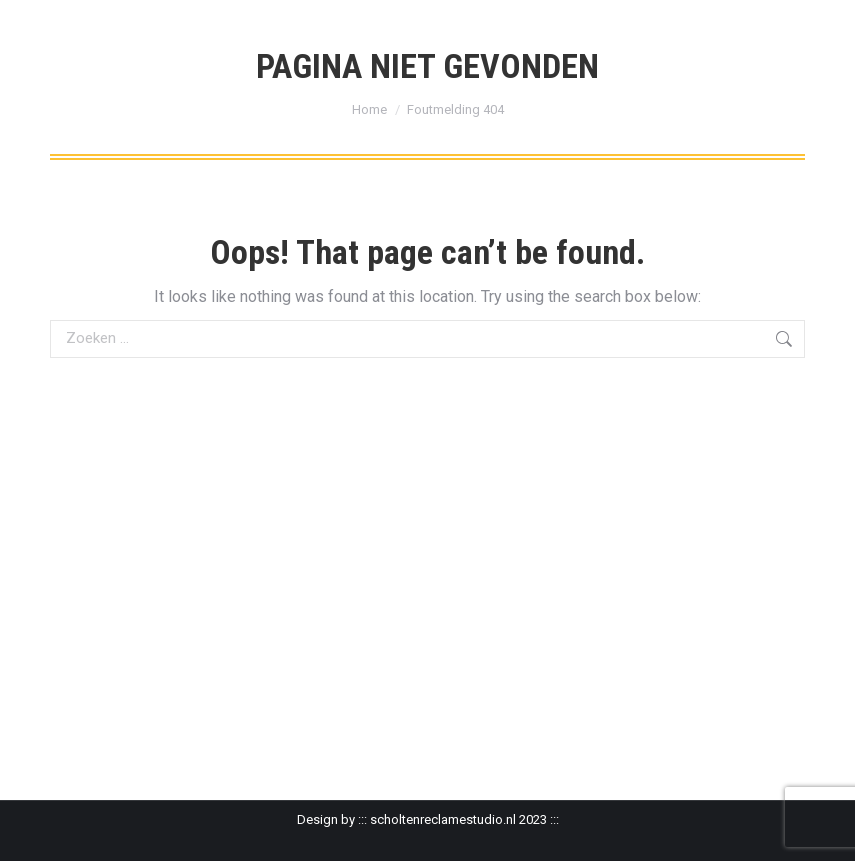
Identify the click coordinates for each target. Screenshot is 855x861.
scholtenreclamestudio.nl (443, 819)
